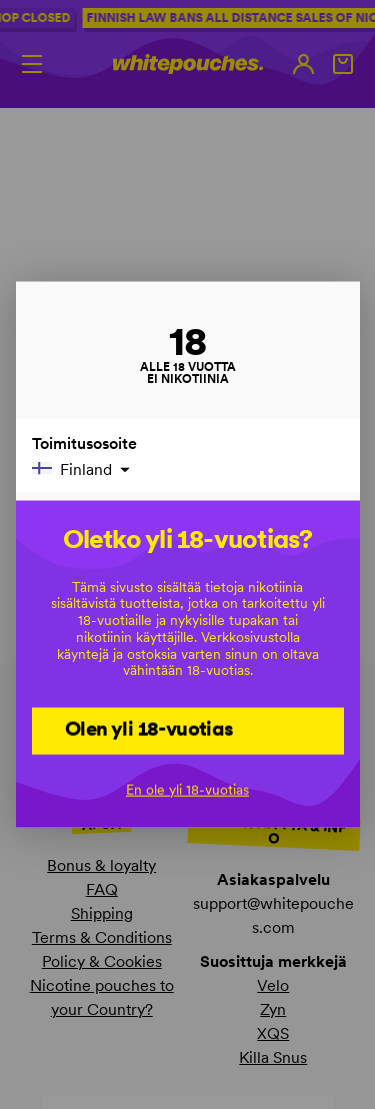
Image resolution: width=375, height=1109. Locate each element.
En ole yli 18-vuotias (187, 789)
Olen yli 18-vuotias (149, 729)
